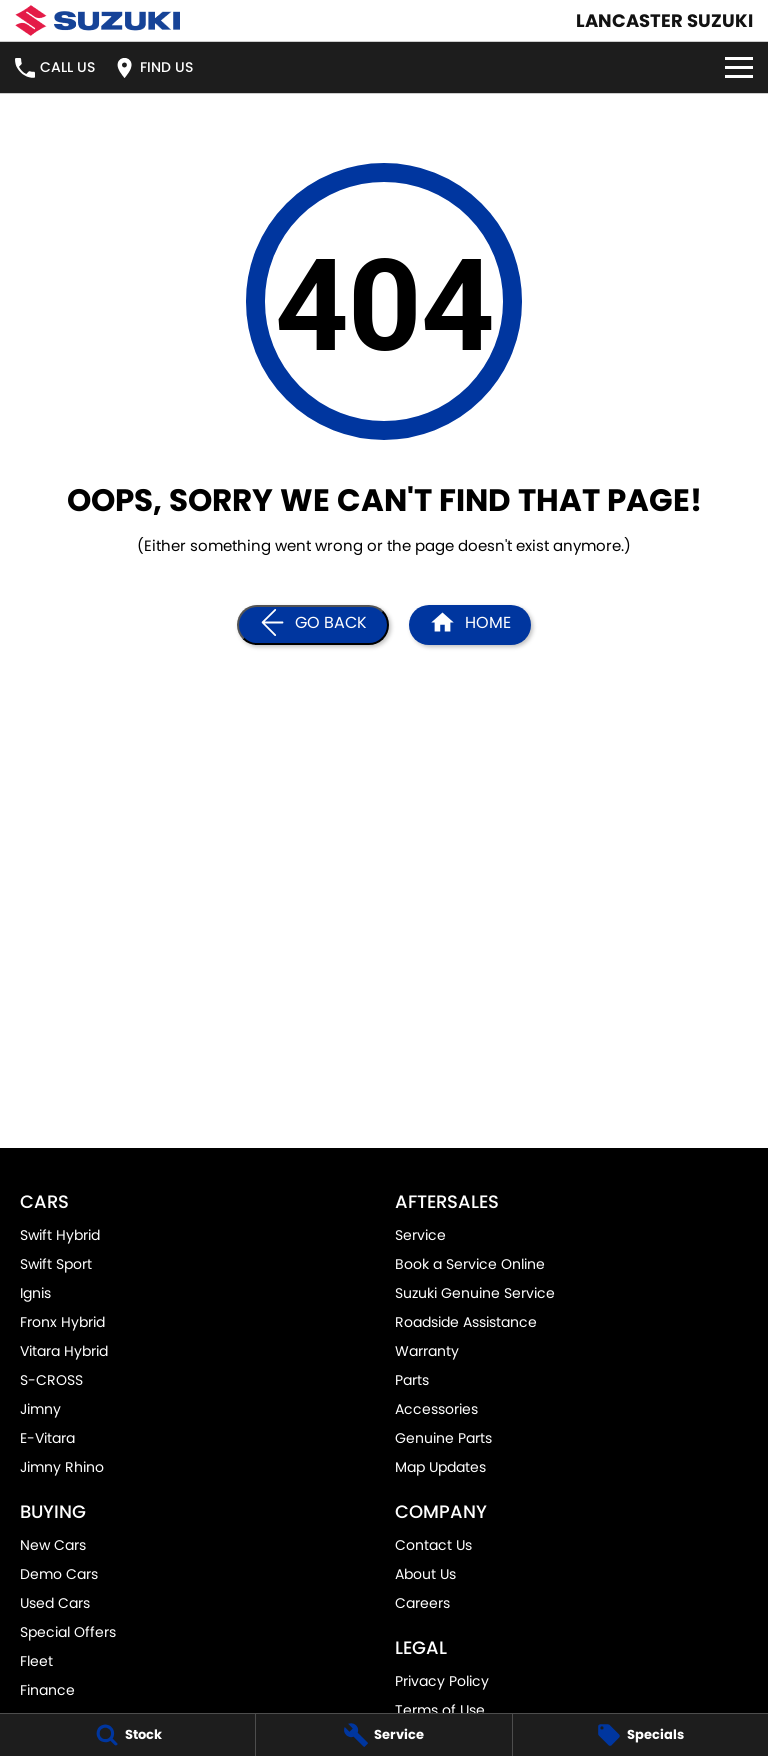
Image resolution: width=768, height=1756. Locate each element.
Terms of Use (440, 1710)
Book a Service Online (470, 1264)
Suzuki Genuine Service (475, 1293)
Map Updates (440, 1467)
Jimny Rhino (62, 1467)
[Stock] (127, 1735)
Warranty (427, 1351)
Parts (412, 1380)
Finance (47, 1690)
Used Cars (55, 1603)
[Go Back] (313, 625)
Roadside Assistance (466, 1322)
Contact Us (433, 1545)
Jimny (40, 1409)
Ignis (35, 1293)
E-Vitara (47, 1438)
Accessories (436, 1409)
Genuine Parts (443, 1438)
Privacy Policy (442, 1681)
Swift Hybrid (60, 1235)
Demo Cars (59, 1574)
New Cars (53, 1545)
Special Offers (68, 1632)
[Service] (383, 1735)
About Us (425, 1574)
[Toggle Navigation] (739, 67)
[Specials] (640, 1735)
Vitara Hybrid (64, 1351)
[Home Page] (97, 20)
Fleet (36, 1661)
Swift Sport (56, 1264)
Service (420, 1235)
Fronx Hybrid (62, 1322)
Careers (422, 1603)
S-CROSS (51, 1380)
